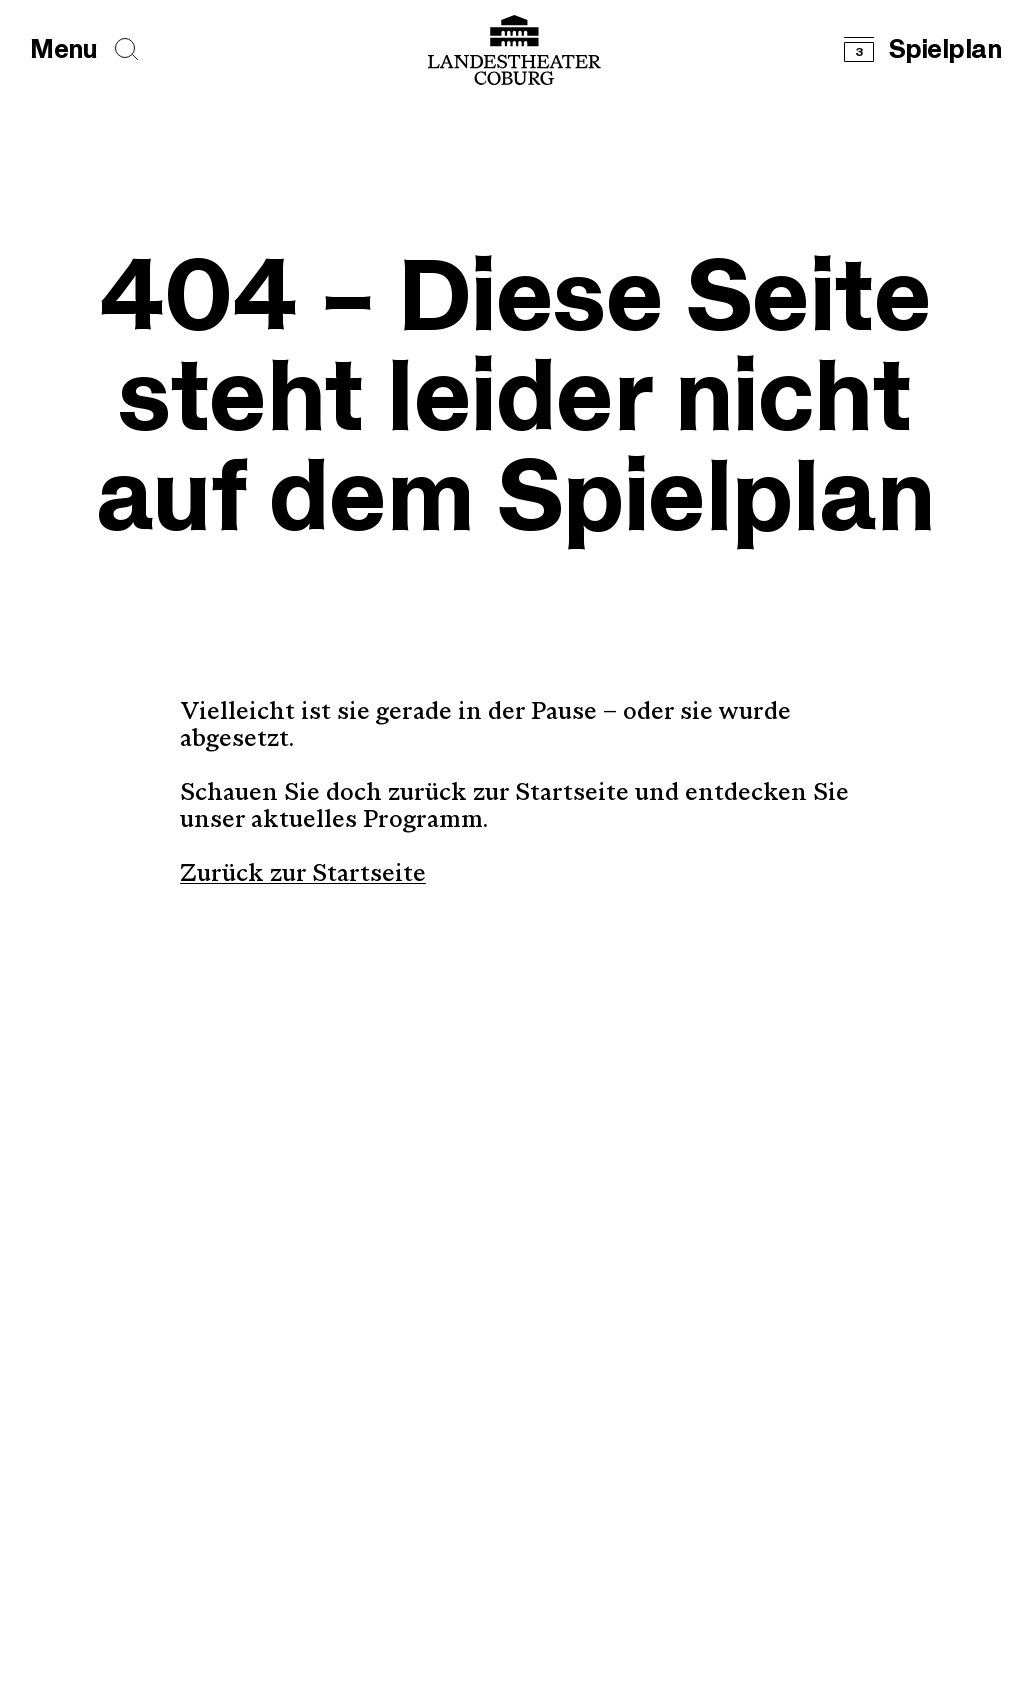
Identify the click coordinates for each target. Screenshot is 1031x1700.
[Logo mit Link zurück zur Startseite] (514, 50)
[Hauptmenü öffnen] (63, 50)
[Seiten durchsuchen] (127, 49)
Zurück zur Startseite (303, 875)
